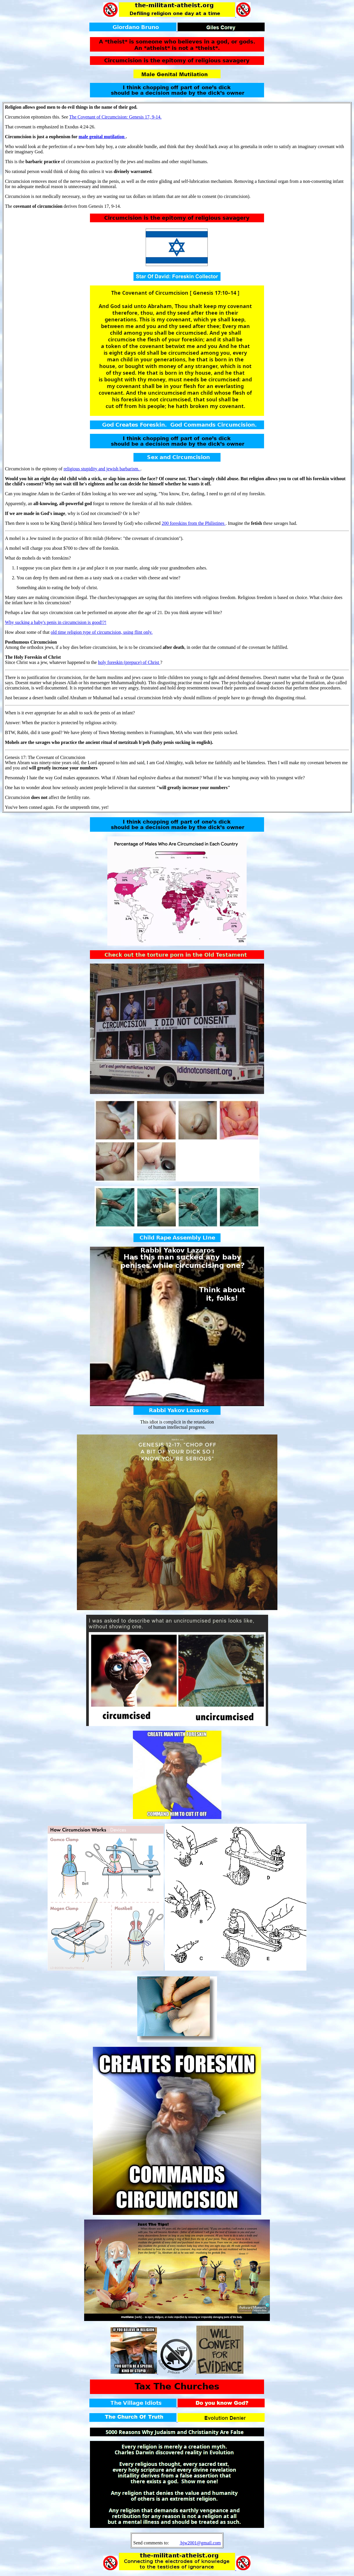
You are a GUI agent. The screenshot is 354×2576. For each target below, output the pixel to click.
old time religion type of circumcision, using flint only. (102, 632)
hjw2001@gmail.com (200, 2542)
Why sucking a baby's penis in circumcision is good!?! (55, 622)
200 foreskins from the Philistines (193, 523)
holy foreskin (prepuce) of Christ (129, 662)
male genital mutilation (102, 136)
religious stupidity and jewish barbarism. (102, 468)
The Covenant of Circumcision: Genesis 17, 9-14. (115, 116)
